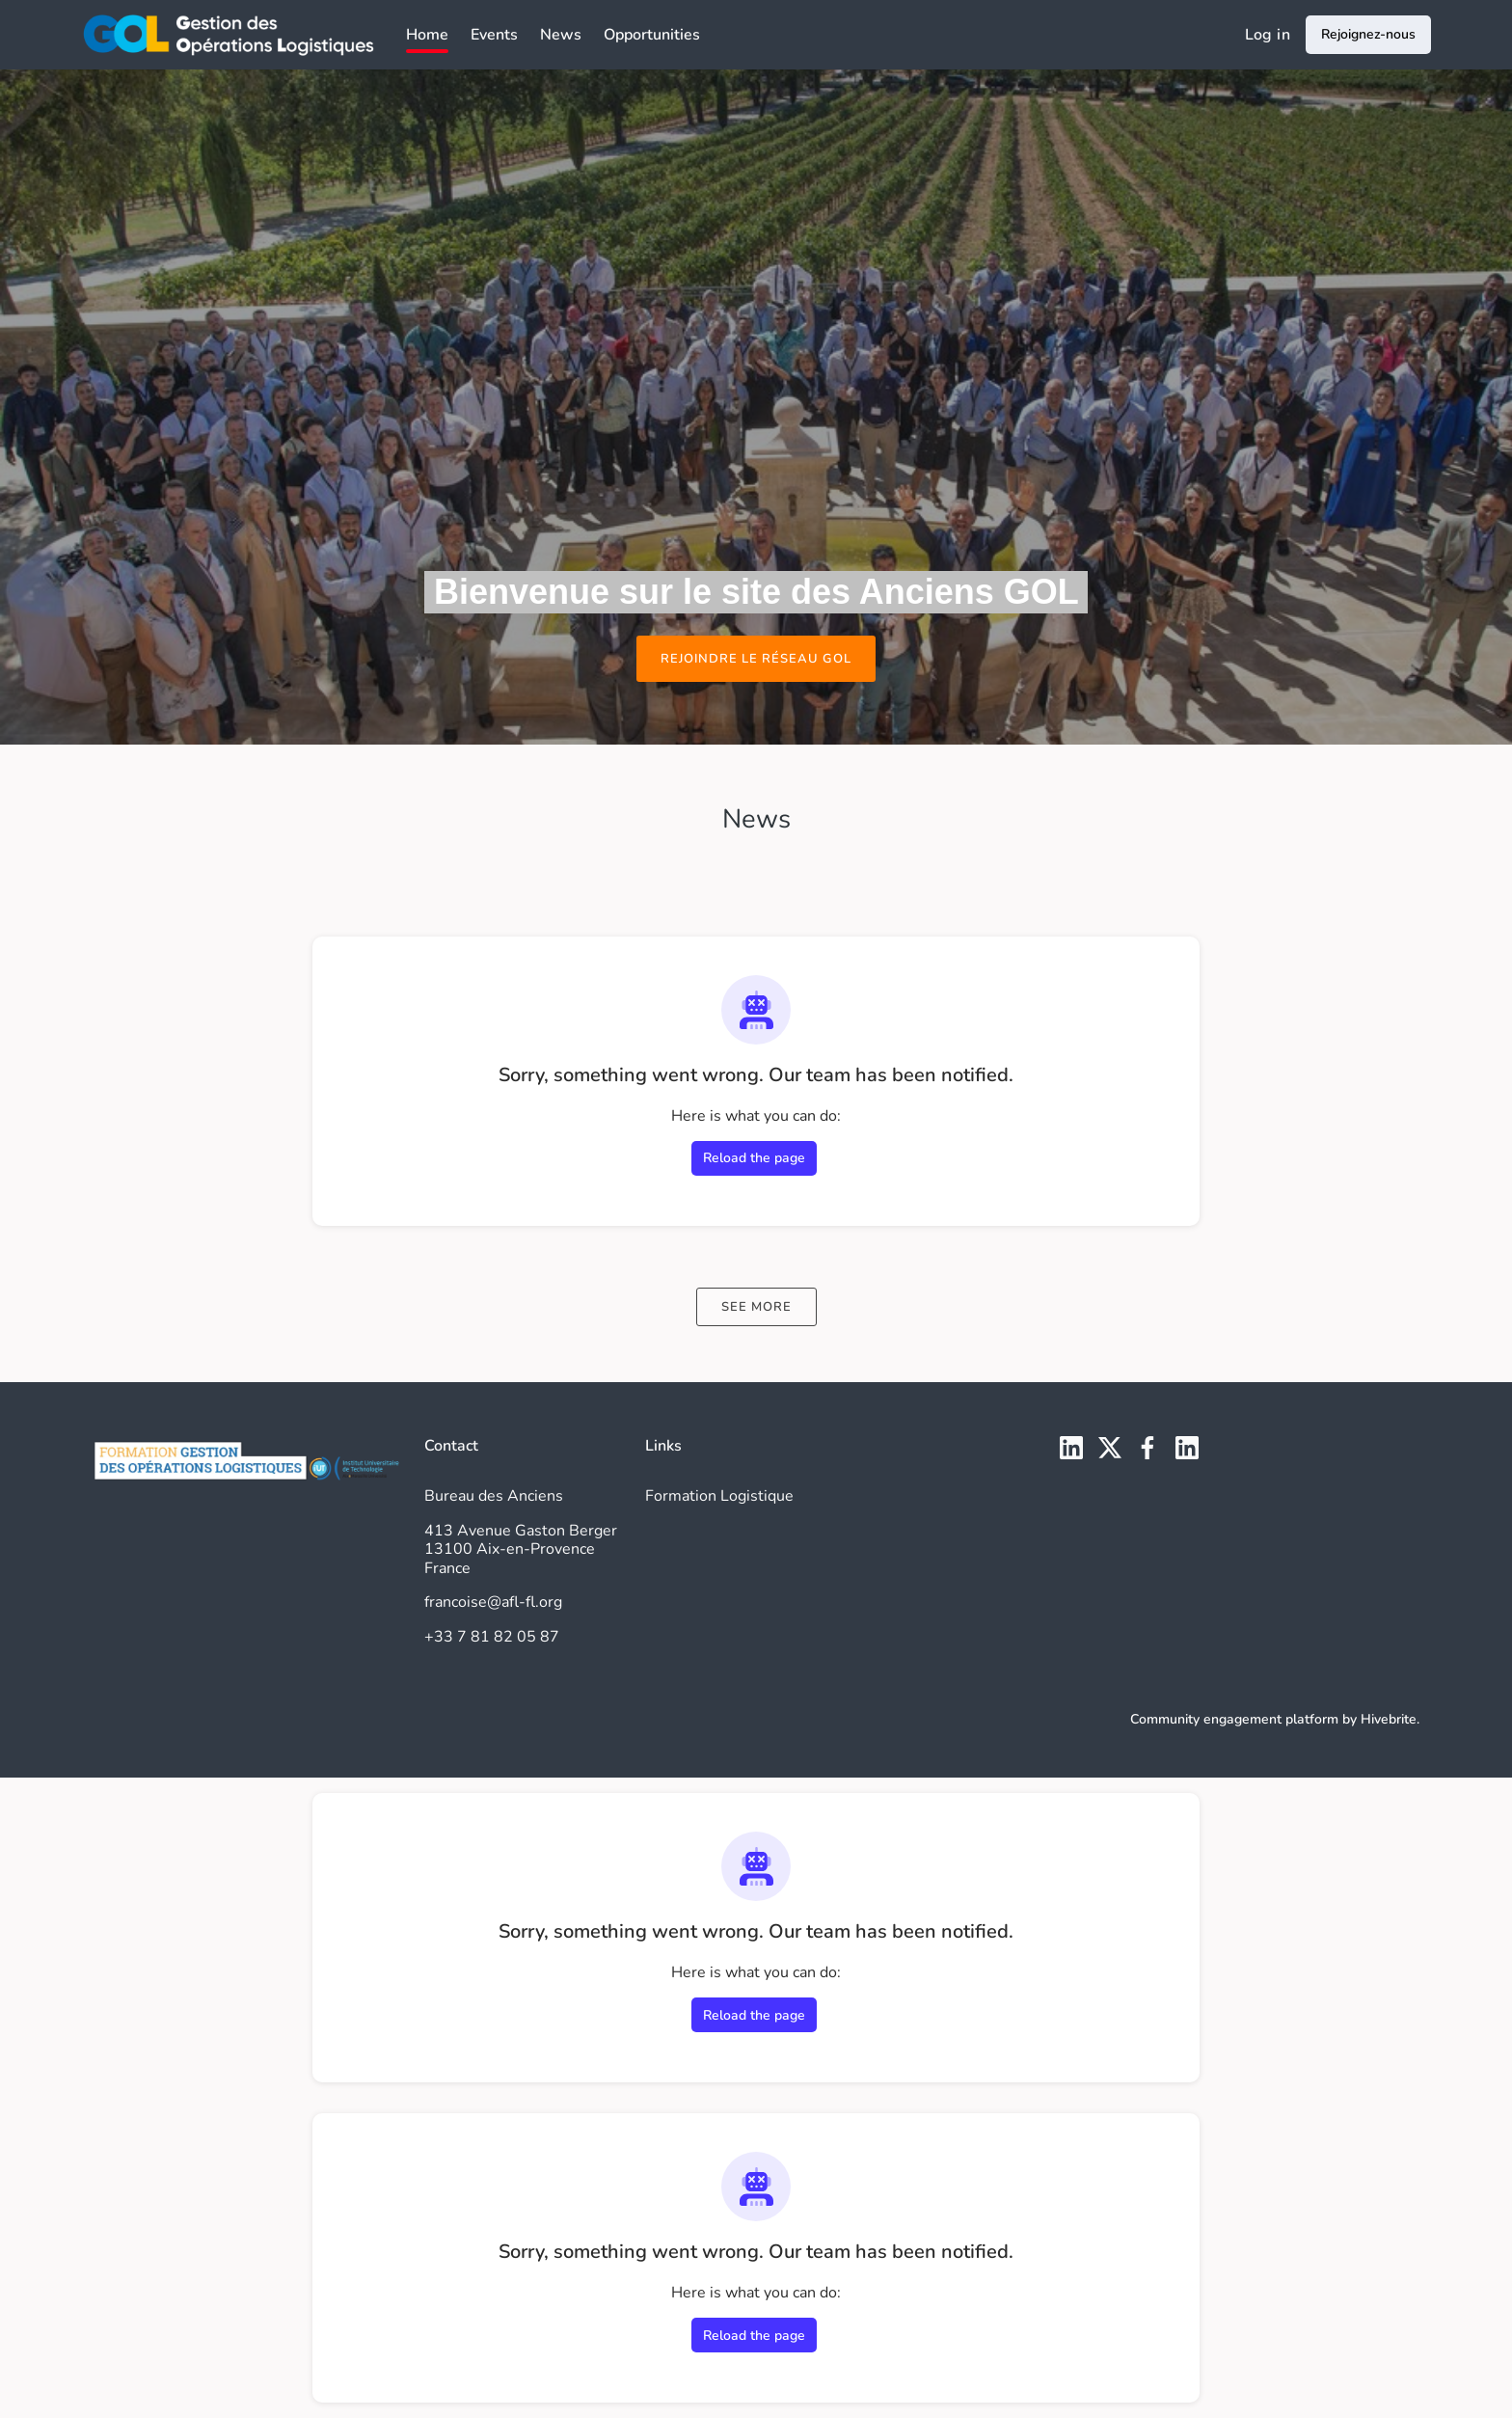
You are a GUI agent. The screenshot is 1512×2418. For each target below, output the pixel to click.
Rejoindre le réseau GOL (756, 658)
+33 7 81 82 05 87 (491, 1636)
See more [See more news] (756, 1307)
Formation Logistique (719, 1496)
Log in (1267, 34)
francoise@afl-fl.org (493, 1602)
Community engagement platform (1234, 1719)
